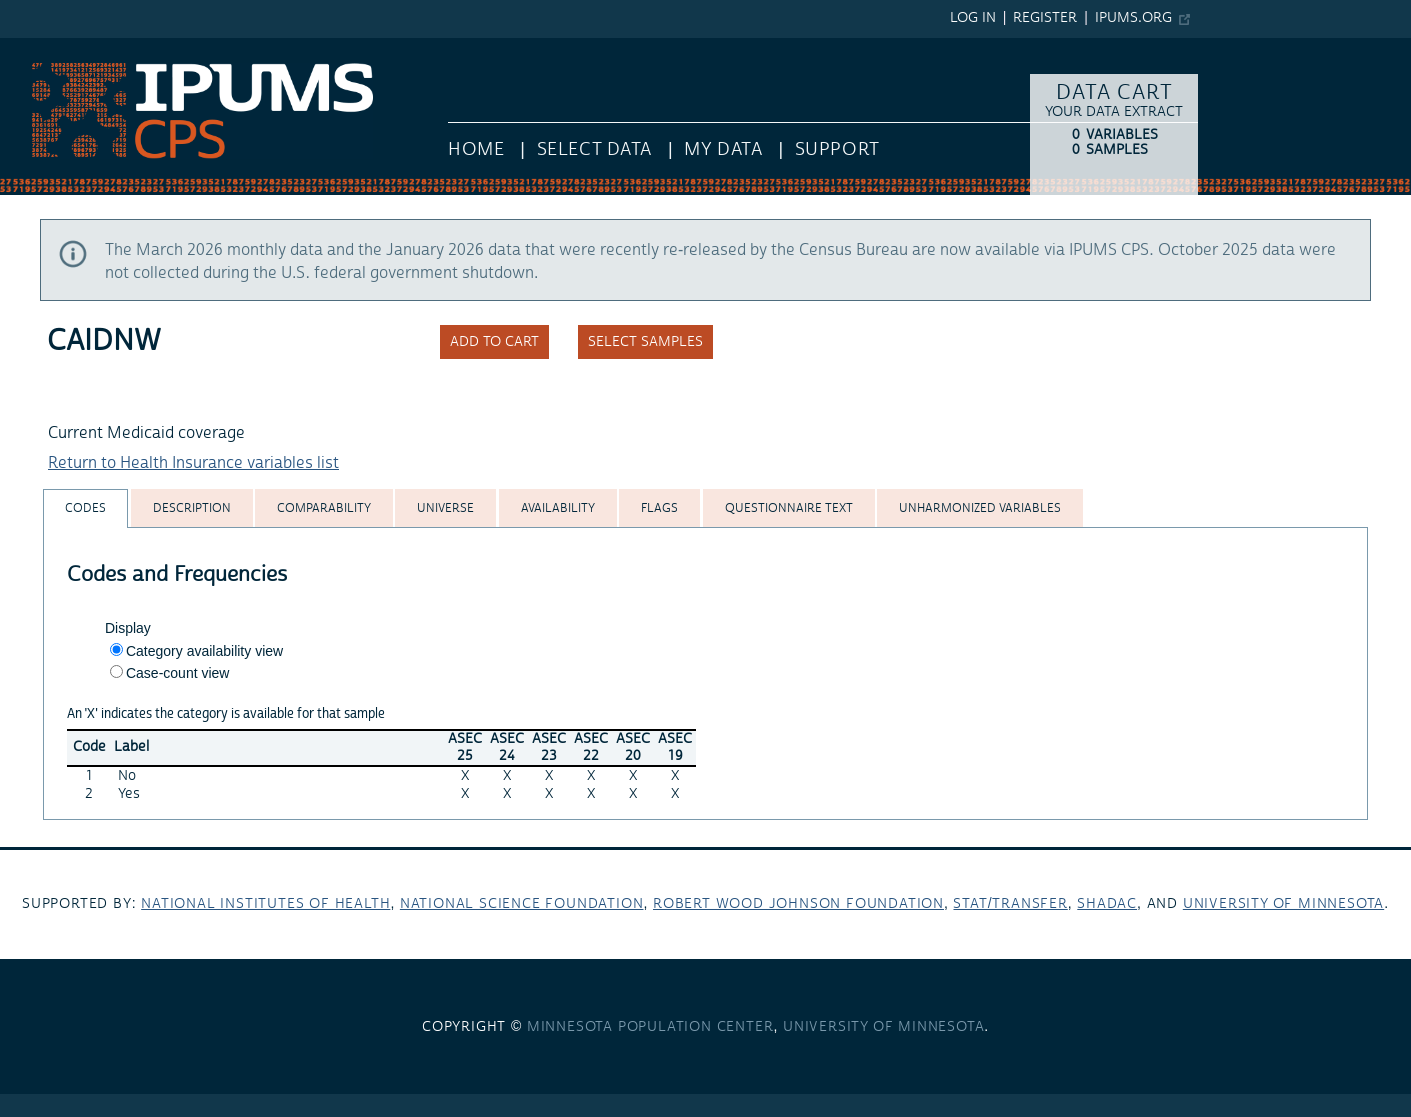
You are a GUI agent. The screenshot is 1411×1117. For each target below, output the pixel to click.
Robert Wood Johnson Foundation (798, 904)
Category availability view (204, 651)
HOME (476, 149)
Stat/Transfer (1010, 904)
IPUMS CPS (40, 48)
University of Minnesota (1283, 904)
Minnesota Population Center (650, 1027)
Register (1045, 18)
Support (837, 149)
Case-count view (178, 673)
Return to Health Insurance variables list (193, 463)
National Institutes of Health (265, 904)
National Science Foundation (522, 904)
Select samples (645, 342)
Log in (973, 18)
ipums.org (1133, 18)
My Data (723, 149)
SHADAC (1107, 904)
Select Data (594, 149)
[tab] (85, 508)
